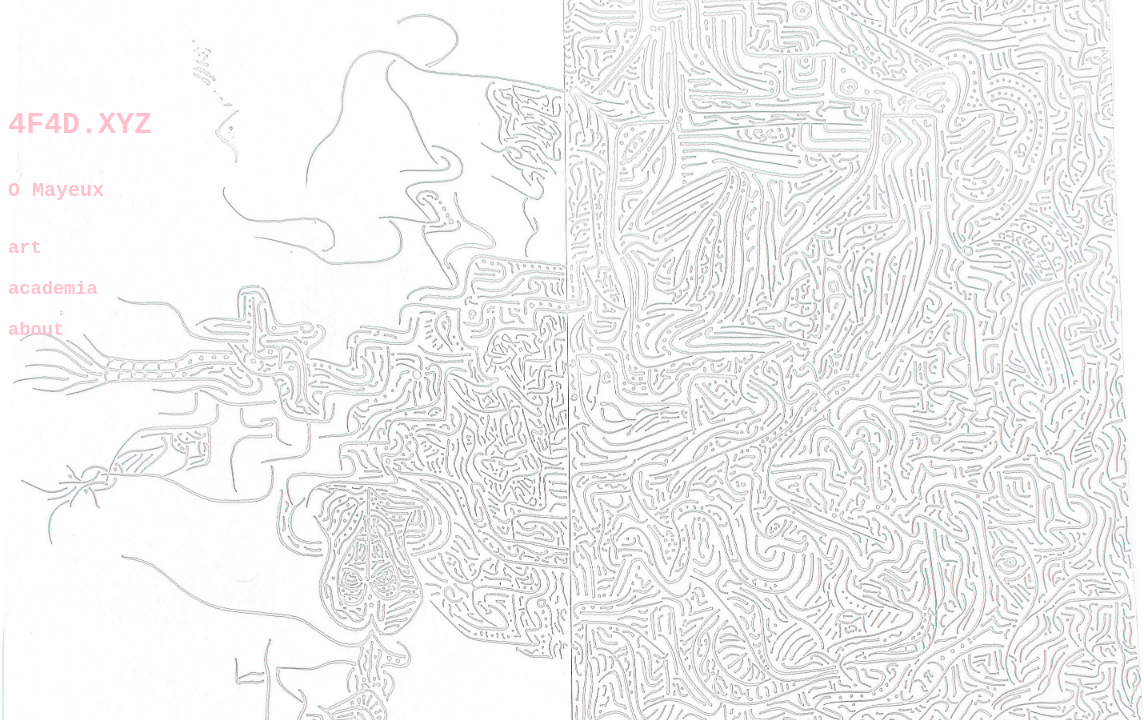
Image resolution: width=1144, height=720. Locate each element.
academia (53, 304)
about (36, 348)
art (25, 260)
